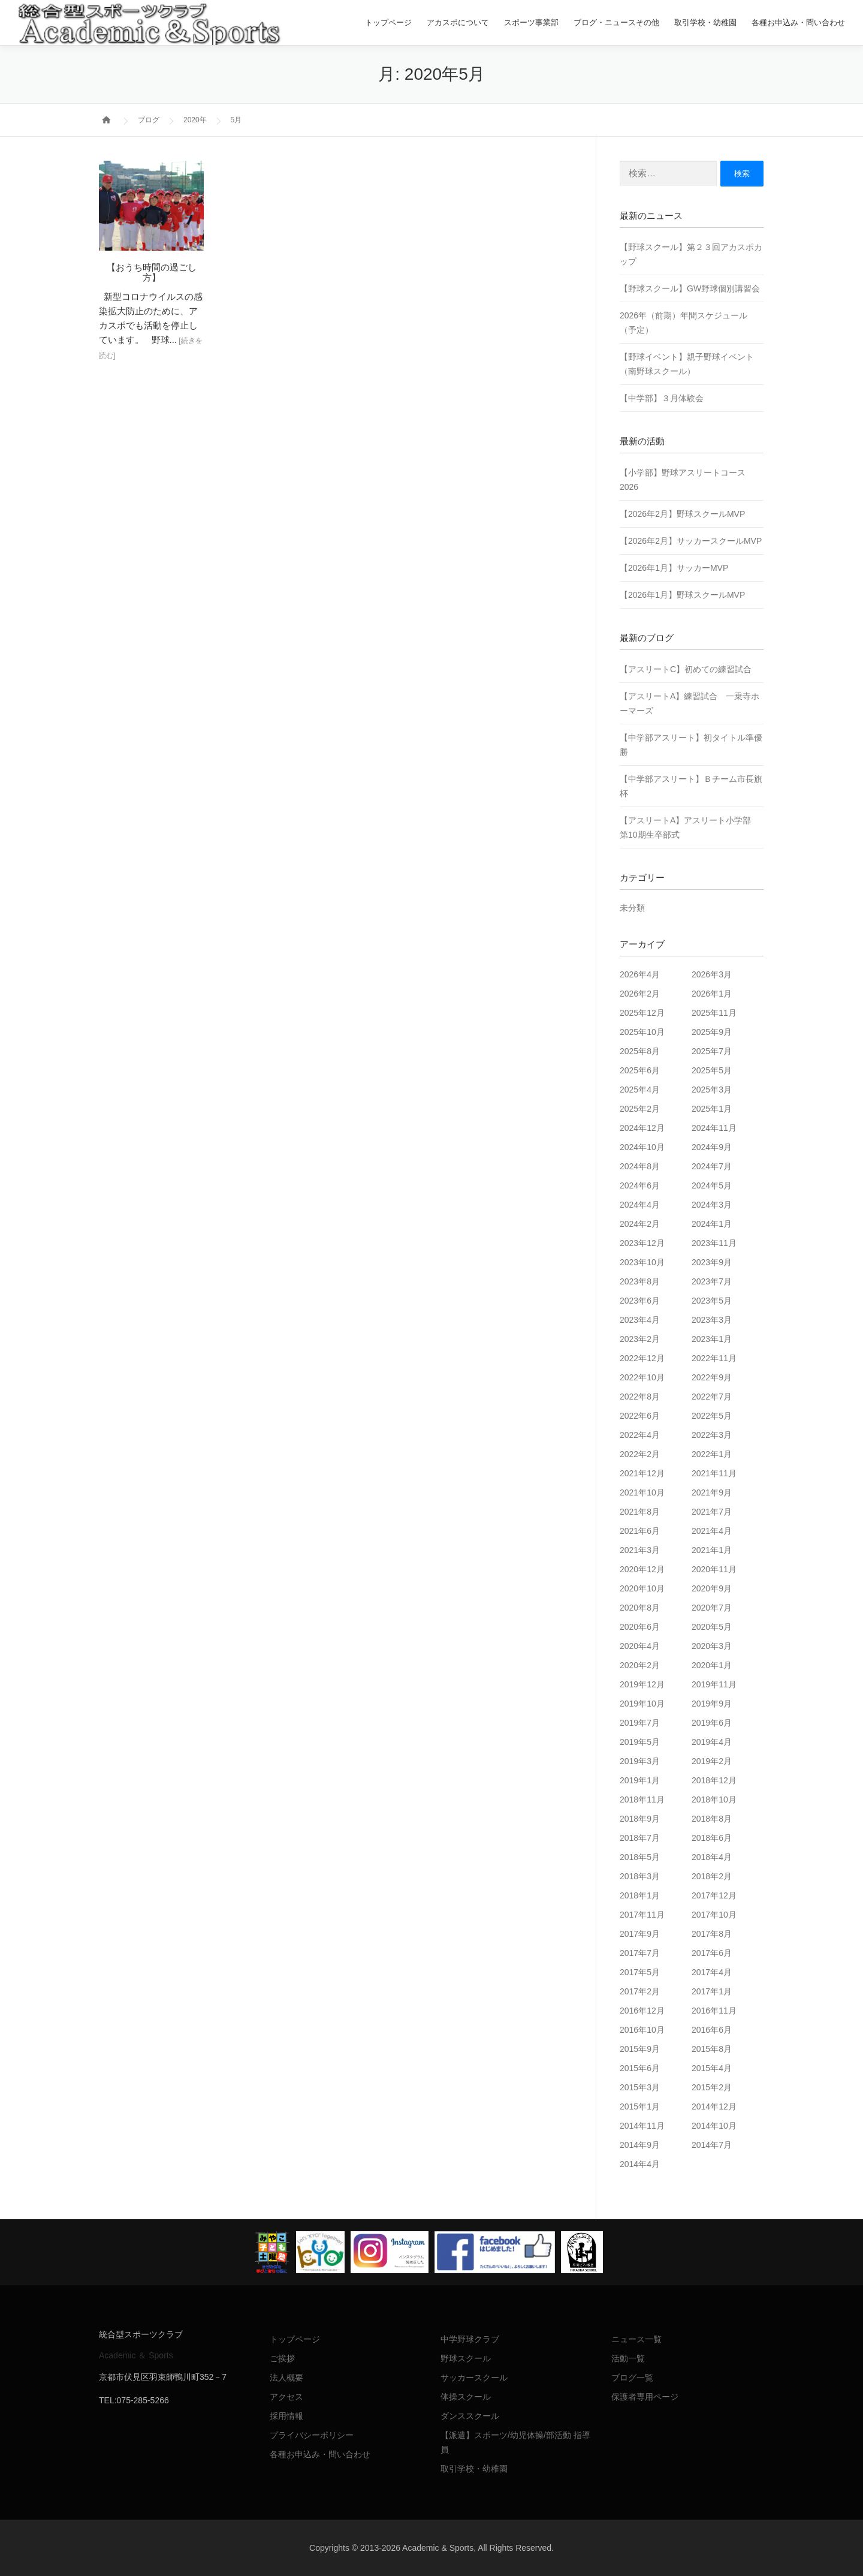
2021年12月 (642, 1473)
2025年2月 (640, 1109)
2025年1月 (712, 1109)
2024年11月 (714, 1128)
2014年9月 (640, 2145)
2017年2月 (640, 1991)
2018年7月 (640, 1838)
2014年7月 (712, 2145)
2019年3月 (640, 1761)
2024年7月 (712, 1166)
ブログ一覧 (632, 2377)
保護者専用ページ (644, 2397)
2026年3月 (712, 974)
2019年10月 (642, 1703)
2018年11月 (642, 1799)
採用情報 (286, 2416)
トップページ (388, 22)
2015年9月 (640, 2049)
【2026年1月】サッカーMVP (674, 568)
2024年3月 (712, 1204)
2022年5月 (712, 1416)
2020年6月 (640, 1627)
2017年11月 (642, 1914)
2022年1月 (712, 1454)
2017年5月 (640, 1972)
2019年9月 (712, 1703)
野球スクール (465, 2358)
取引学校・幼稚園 (705, 22)
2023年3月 (712, 1320)
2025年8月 (640, 1051)
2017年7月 (640, 1953)
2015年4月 (712, 2068)
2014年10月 (714, 2125)
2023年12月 (642, 1243)
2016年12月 (642, 2010)
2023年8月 (640, 1281)
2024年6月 (640, 1185)
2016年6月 (712, 2030)
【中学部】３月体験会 (662, 398)
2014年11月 (642, 2125)
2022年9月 (712, 1377)
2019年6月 (712, 1723)
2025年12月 (642, 1013)
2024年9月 (712, 1147)
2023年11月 (714, 1243)
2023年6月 (640, 1300)
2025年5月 (712, 1070)
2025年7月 (712, 1051)
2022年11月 (714, 1358)
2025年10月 (642, 1032)
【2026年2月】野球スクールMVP (682, 514)
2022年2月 (640, 1454)
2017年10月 (714, 1914)
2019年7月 (640, 1723)
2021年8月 (640, 1511)
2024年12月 (642, 1128)
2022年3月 (712, 1435)
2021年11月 (714, 1473)
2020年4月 (640, 1646)
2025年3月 (712, 1089)
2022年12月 (642, 1358)
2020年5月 (712, 1627)
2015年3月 (640, 2087)
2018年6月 (712, 1838)
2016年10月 (642, 2030)
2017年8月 (712, 1934)
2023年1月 (712, 1339)
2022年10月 (642, 1377)
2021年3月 (640, 1550)
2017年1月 (712, 1991)
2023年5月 (712, 1300)
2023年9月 (712, 1262)
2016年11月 (714, 2010)
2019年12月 (642, 1684)
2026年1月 (712, 993)
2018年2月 (712, 1876)
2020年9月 (712, 1588)
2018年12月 (714, 1780)
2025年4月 (640, 1089)
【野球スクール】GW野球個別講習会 (690, 288)
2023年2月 (640, 1339)
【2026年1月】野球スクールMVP (682, 595)
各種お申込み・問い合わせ (798, 22)
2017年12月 (714, 1895)
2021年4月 (712, 1531)
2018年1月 (640, 1895)
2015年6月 (640, 2068)
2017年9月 (640, 1934)
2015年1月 (640, 2106)
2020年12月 (642, 1569)
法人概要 (286, 2377)
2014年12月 (714, 2106)
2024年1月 (712, 1224)
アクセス (286, 2397)
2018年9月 (640, 1818)
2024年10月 (642, 1147)
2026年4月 (640, 974)
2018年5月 (640, 1857)
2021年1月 (712, 1550)
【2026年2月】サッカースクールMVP (691, 541)
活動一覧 (628, 2358)
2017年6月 (712, 1953)
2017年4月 (712, 1972)
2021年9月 (712, 1492)
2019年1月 (640, 1780)
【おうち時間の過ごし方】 (152, 272)
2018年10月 (714, 1799)
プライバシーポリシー (312, 2435)
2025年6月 (640, 1070)
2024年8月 (640, 1166)
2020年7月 (712, 1607)
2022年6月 (640, 1416)
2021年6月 (640, 1531)
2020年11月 (714, 1569)
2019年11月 (714, 1684)
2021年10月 (642, 1492)
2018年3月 (640, 1876)
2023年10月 (642, 1262)
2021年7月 (712, 1511)
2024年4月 (640, 1204)
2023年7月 (712, 1281)
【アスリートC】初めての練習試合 (686, 669)
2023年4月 (640, 1320)
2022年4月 (640, 1435)
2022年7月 (712, 1396)
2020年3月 (712, 1646)
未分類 (632, 908)
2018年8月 (712, 1818)
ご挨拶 (282, 2358)
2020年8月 (640, 1607)
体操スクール (465, 2397)
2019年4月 (712, 1742)
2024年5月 (712, 1185)
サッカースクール (474, 2377)
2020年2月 (640, 1665)
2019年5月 (640, 1742)
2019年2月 (712, 1761)
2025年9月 (712, 1032)
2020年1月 (712, 1665)
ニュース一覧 (636, 2339)
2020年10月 (642, 1588)
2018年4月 (712, 1857)
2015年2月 (712, 2087)
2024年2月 (640, 1224)
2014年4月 (640, 2164)
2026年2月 (640, 993)
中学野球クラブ (469, 2339)
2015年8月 (712, 2049)
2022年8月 (640, 1396)
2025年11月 (714, 1013)
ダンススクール (469, 2416)
